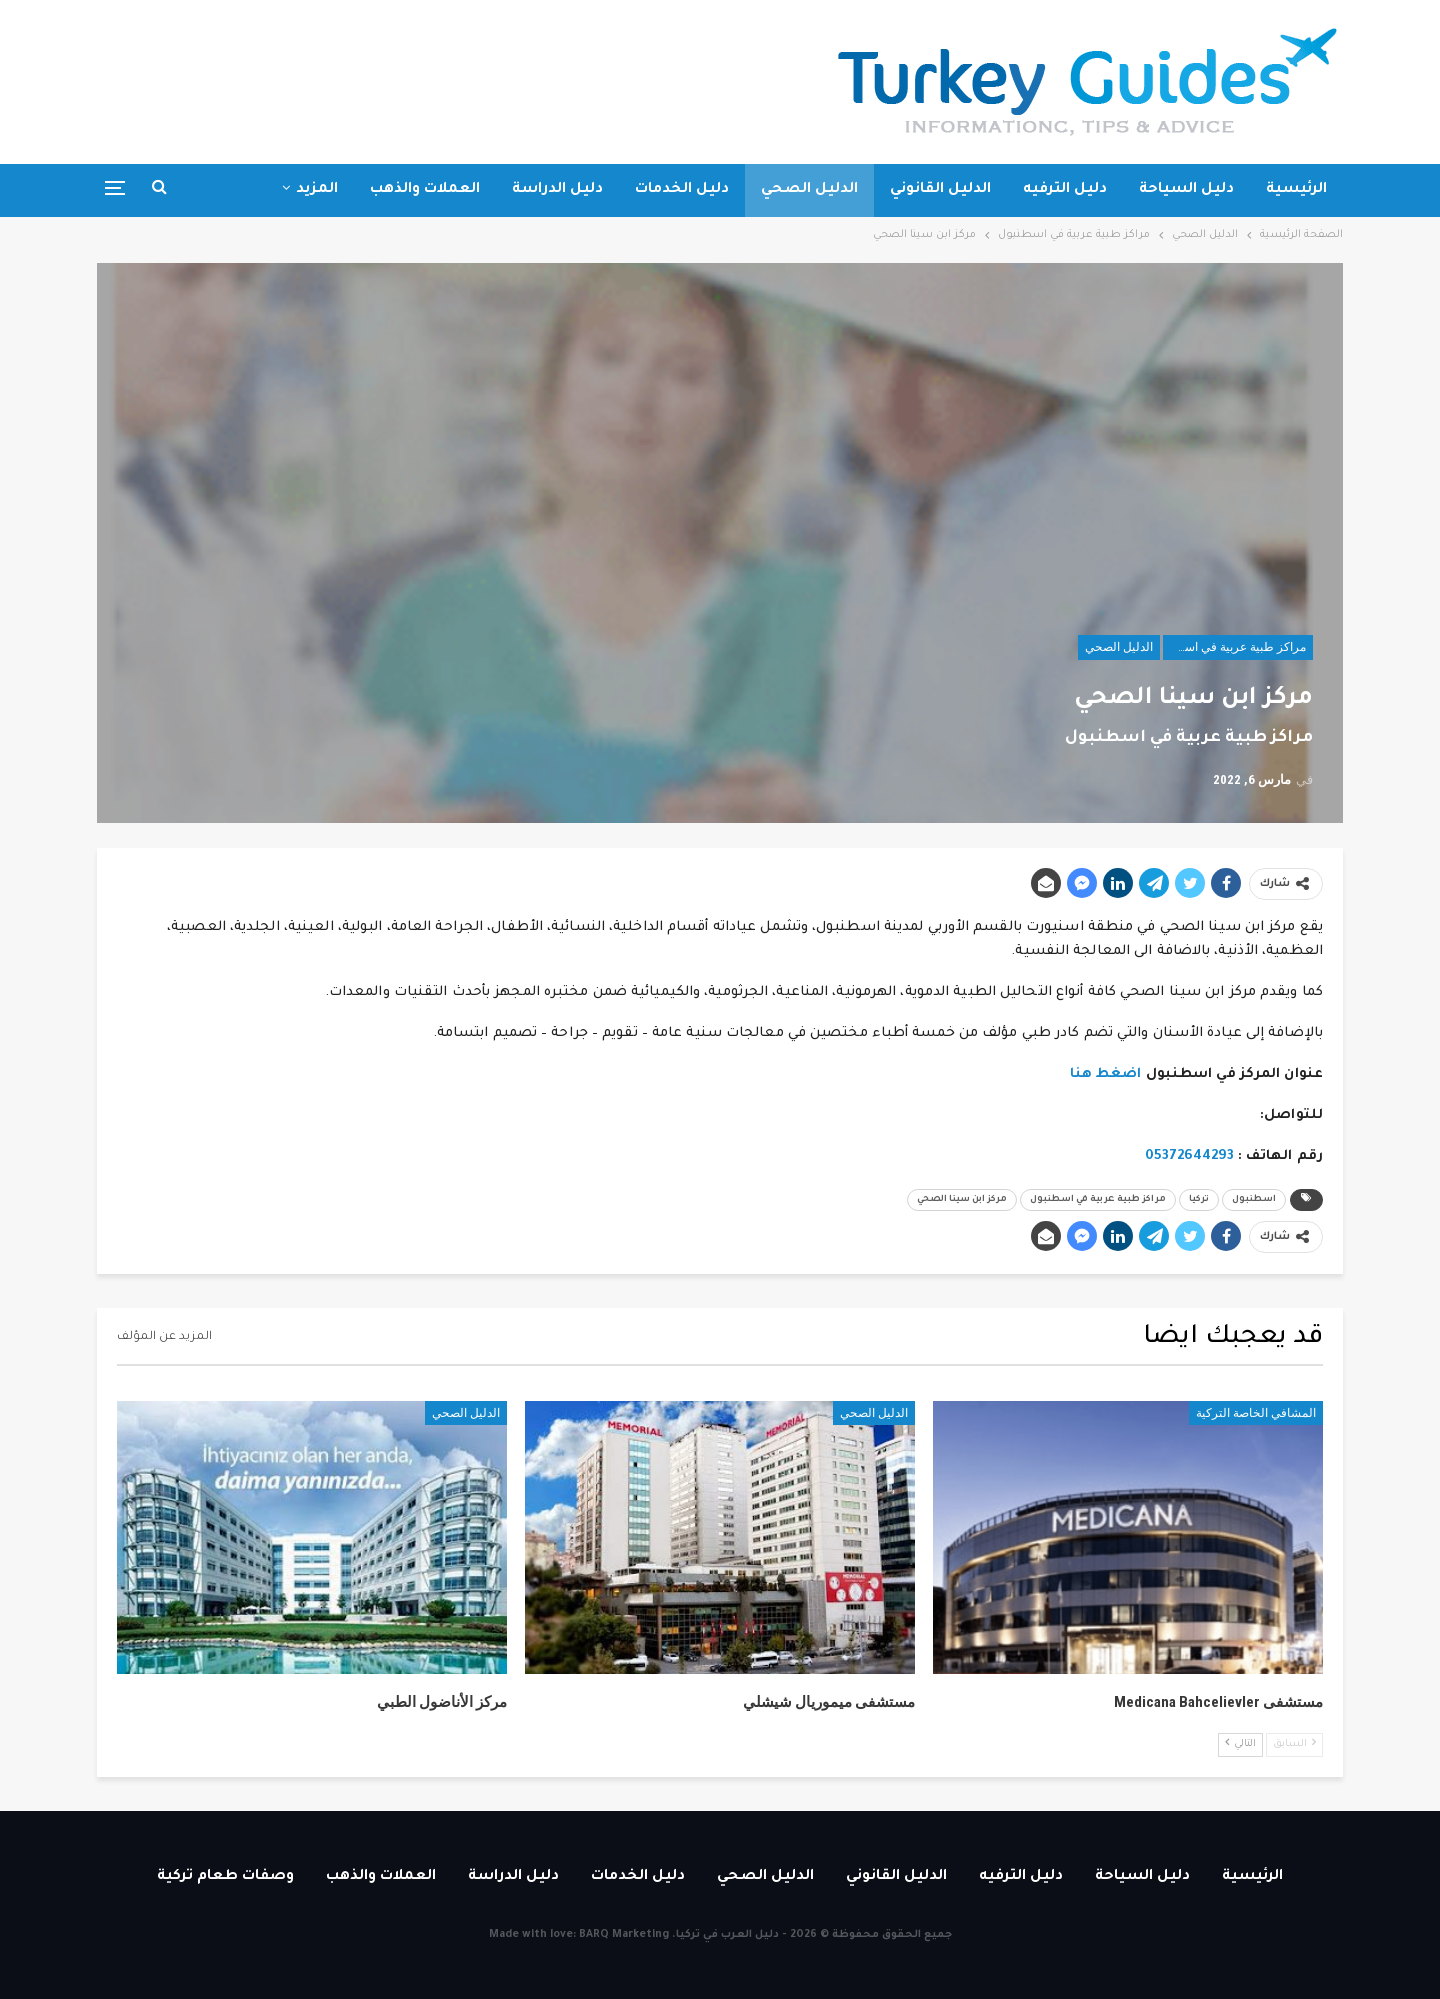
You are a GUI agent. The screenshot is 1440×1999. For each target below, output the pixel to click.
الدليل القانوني (940, 190)
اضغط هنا (1106, 1074)
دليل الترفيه (1065, 190)
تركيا (1199, 1200)
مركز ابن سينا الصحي (962, 1200)
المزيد (317, 190)
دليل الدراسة (557, 190)
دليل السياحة (1186, 190)
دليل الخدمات (682, 190)
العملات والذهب (425, 190)
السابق (1294, 1743)
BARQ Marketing (624, 1935)
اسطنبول (1254, 1200)
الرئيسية (1296, 190)
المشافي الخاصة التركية (1256, 1413)
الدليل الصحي (809, 190)
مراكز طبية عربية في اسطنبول (1234, 647)
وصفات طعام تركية (225, 1877)
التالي (1240, 1743)
